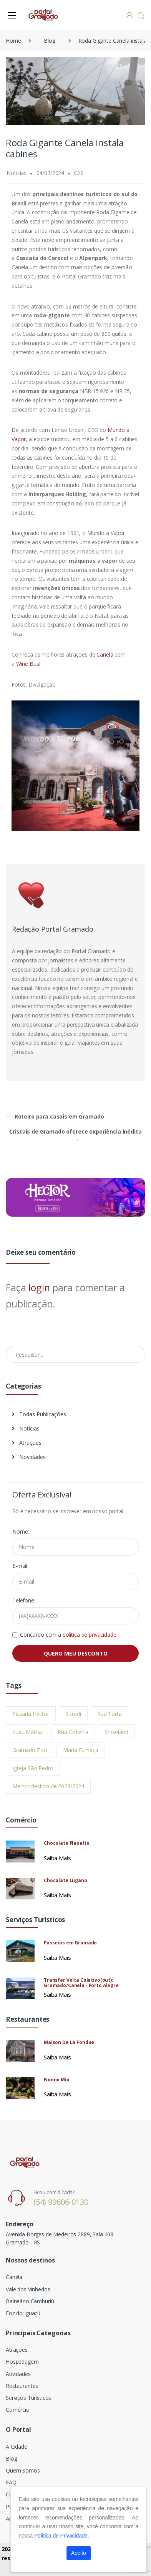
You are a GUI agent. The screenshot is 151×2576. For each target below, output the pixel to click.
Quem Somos (23, 2470)
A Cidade (16, 2446)
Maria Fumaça (80, 1750)
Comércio (18, 2409)
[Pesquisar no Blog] (75, 1354)
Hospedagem (22, 2361)
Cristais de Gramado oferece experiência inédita (75, 1135)
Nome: (20, 1531)
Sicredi (73, 1713)
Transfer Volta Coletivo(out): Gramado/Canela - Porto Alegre (81, 1983)
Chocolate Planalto (66, 1843)
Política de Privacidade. (61, 2536)
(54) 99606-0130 (60, 2202)
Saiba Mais (57, 1858)
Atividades (18, 2374)
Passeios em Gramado (70, 1942)
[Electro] (43, 15)
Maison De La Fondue (69, 2042)
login (39, 1287)
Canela (104, 654)
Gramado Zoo (29, 1750)
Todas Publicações (39, 1414)
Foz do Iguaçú (23, 2313)
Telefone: (23, 1600)
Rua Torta (109, 1713)
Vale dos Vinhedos (28, 2289)
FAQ (11, 2482)
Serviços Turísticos (28, 2397)
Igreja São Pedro (32, 1768)
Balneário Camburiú (30, 2301)
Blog (49, 40)
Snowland (116, 1732)
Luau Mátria (26, 1732)
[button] (141, 15)
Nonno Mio (57, 2079)
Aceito (78, 2553)
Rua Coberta (73, 1732)
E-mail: (20, 1565)
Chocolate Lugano (65, 1880)
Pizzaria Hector (30, 1713)
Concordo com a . (69, 1634)
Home (13, 40)
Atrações (26, 1442)
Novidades (29, 1457)
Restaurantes (22, 2385)
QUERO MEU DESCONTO (76, 1653)
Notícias (26, 1428)
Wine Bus (27, 663)
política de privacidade (90, 1634)
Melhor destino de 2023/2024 (48, 1786)
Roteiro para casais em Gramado (55, 1116)
